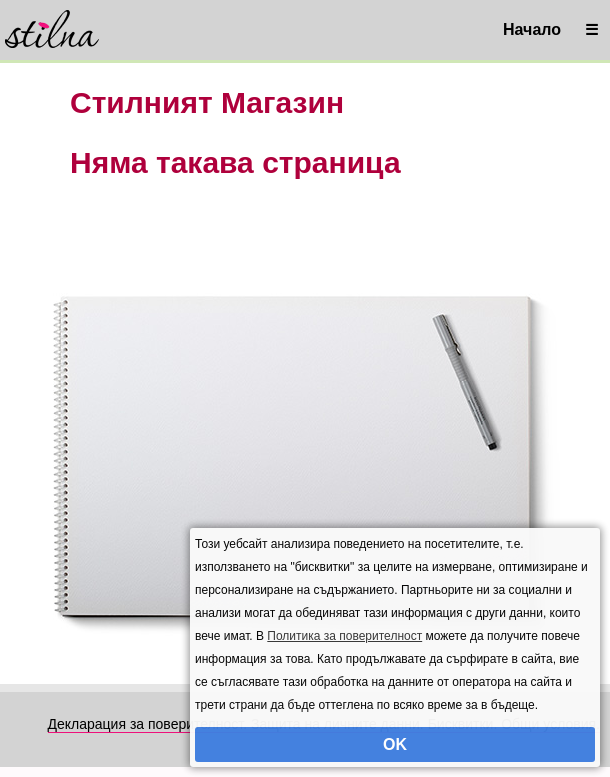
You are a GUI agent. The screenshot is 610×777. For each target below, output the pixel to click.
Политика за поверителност (344, 636)
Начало (532, 29)
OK (395, 744)
